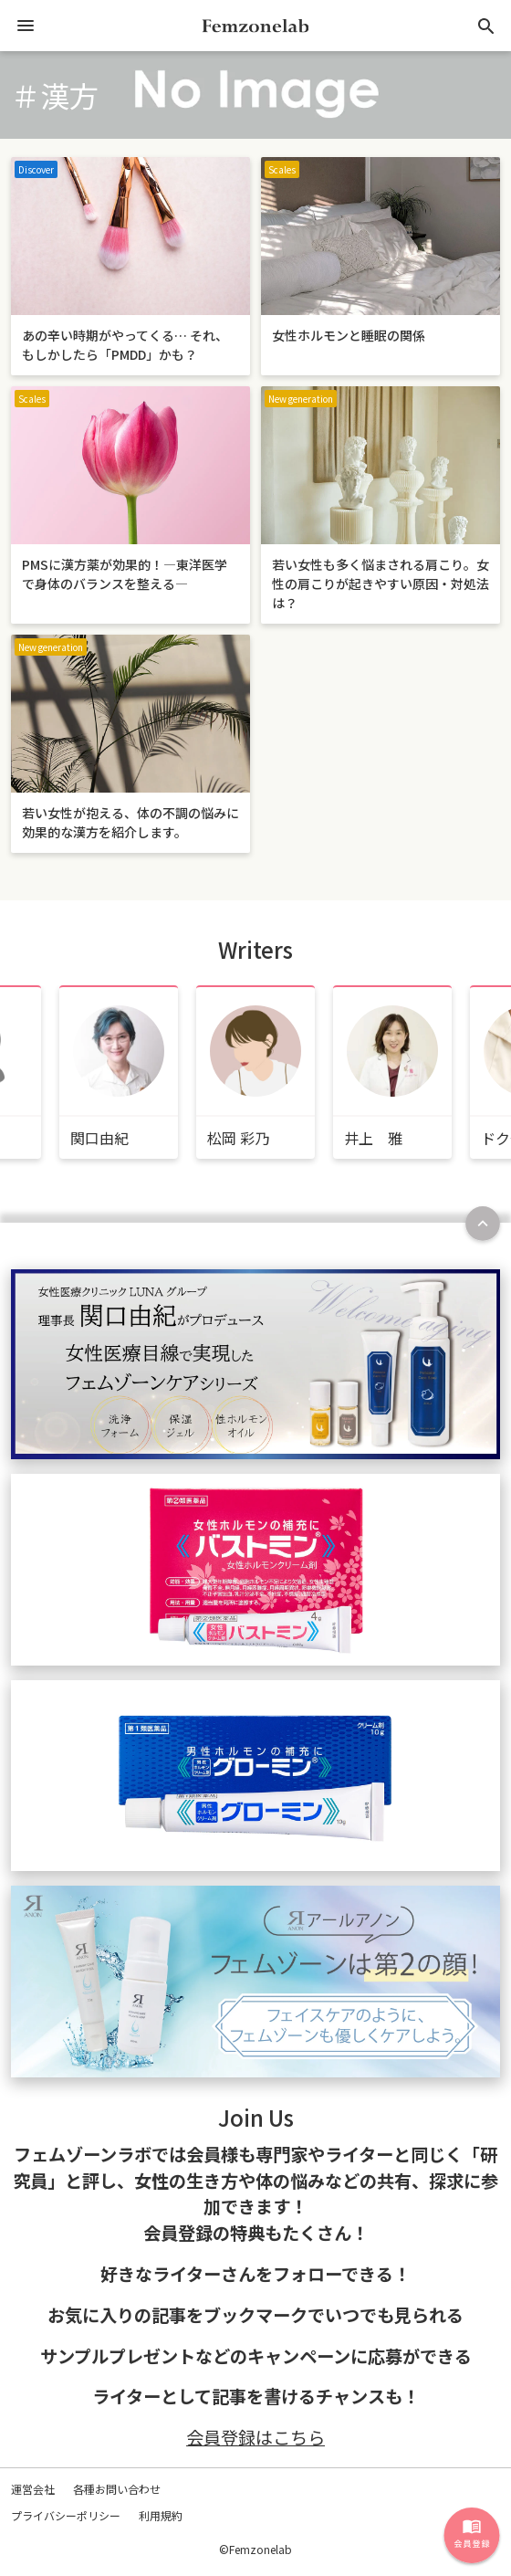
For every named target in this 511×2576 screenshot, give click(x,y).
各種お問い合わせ (117, 2489)
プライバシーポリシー (65, 2515)
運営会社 (33, 2489)
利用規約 (160, 2515)
